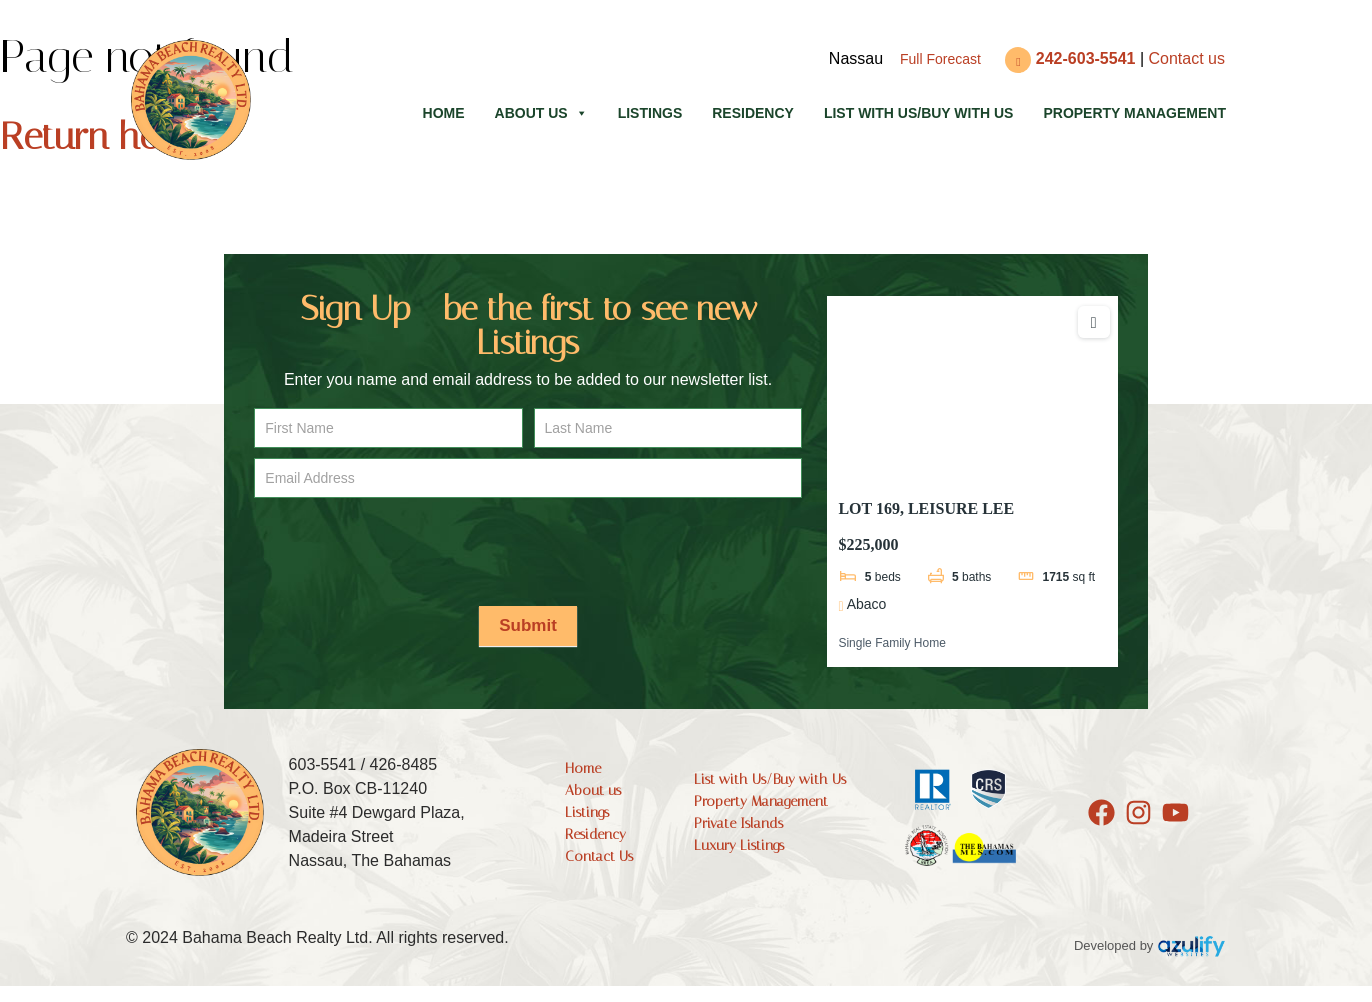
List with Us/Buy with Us (919, 113)
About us (541, 113)
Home (444, 113)
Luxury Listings (739, 845)
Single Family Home (891, 643)
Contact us (1187, 58)
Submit (528, 625)
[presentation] (406, 547)
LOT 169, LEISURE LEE (926, 508)
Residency (753, 113)
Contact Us (599, 856)
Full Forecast (940, 59)
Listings (650, 113)
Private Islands (738, 823)
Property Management (1134, 113)
